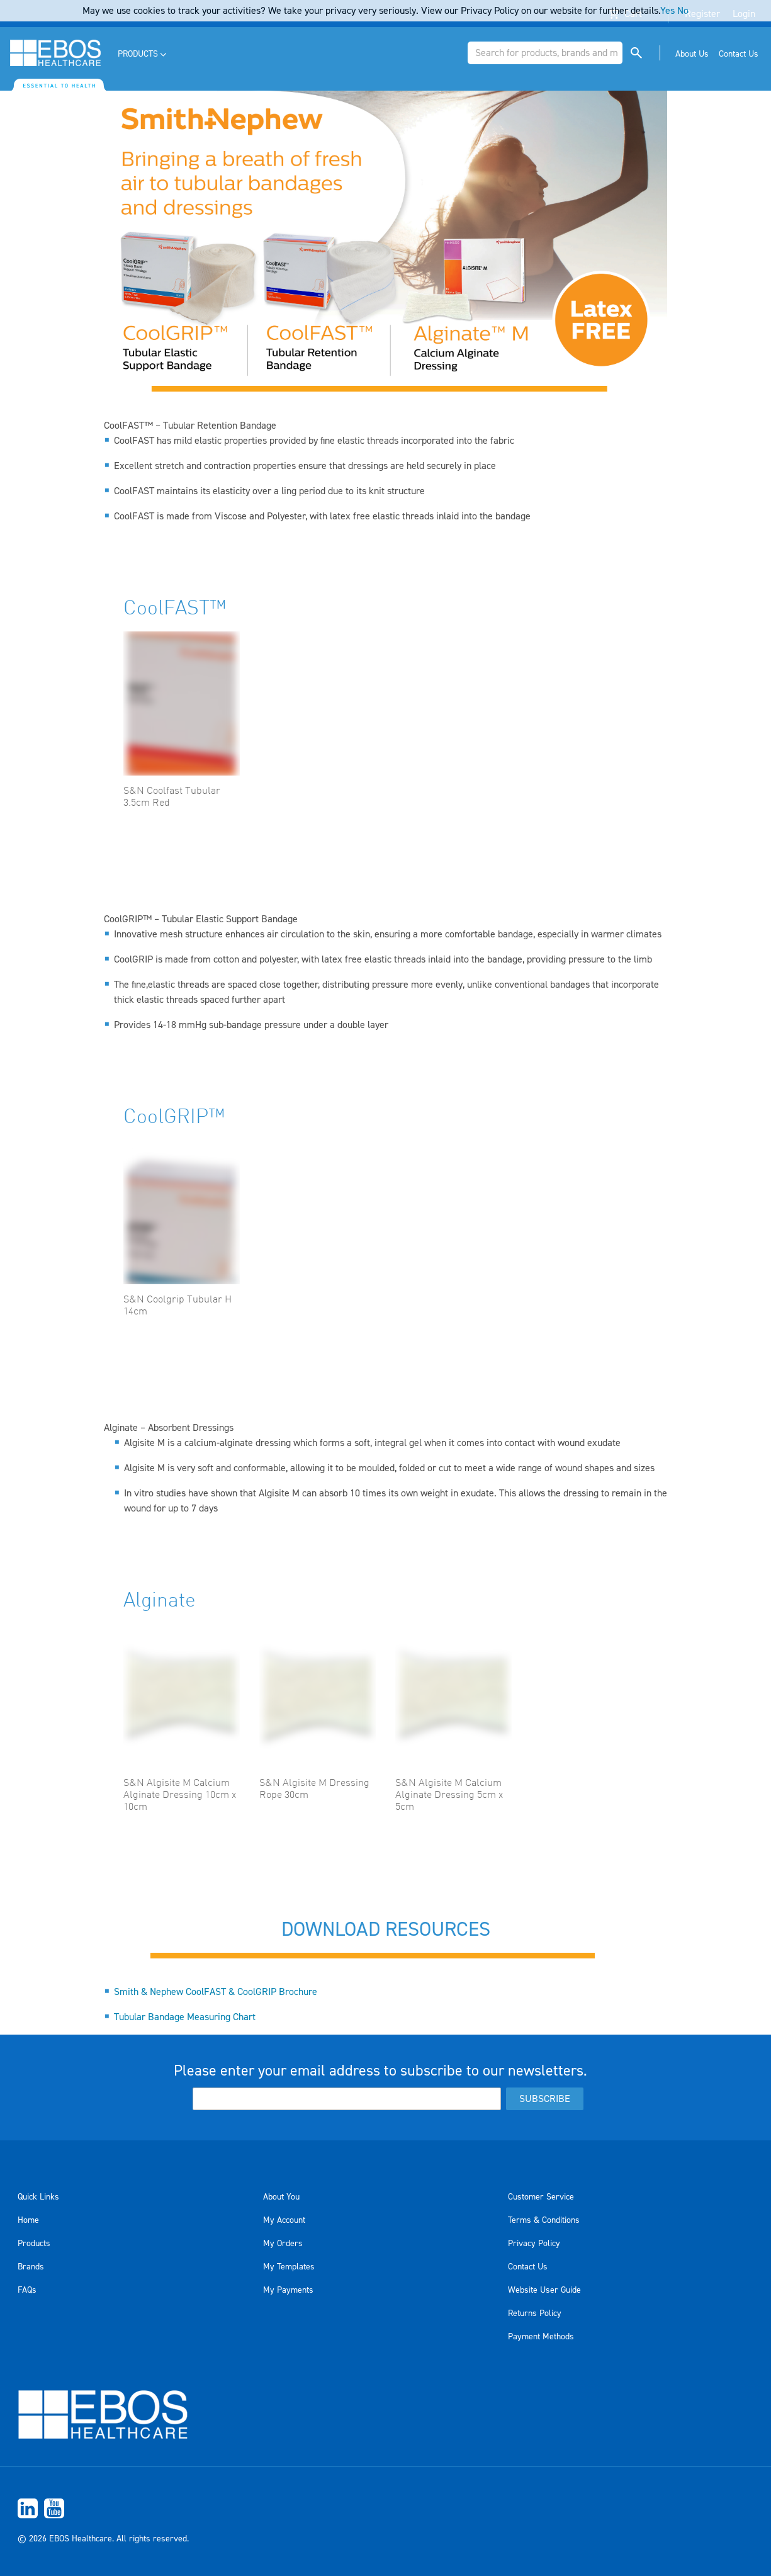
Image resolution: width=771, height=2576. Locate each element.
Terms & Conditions (544, 2220)
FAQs (27, 2290)
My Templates (289, 2267)
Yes (667, 10)
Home (28, 2220)
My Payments (288, 2290)
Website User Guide (544, 2290)
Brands (31, 2267)
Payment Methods (541, 2336)
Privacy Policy (534, 2243)
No (683, 10)
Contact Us (528, 2267)
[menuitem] (143, 54)
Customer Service (541, 2197)
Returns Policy (534, 2313)
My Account (284, 2220)
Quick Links (38, 2197)
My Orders (283, 2243)
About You (281, 2197)
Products (34, 2243)
